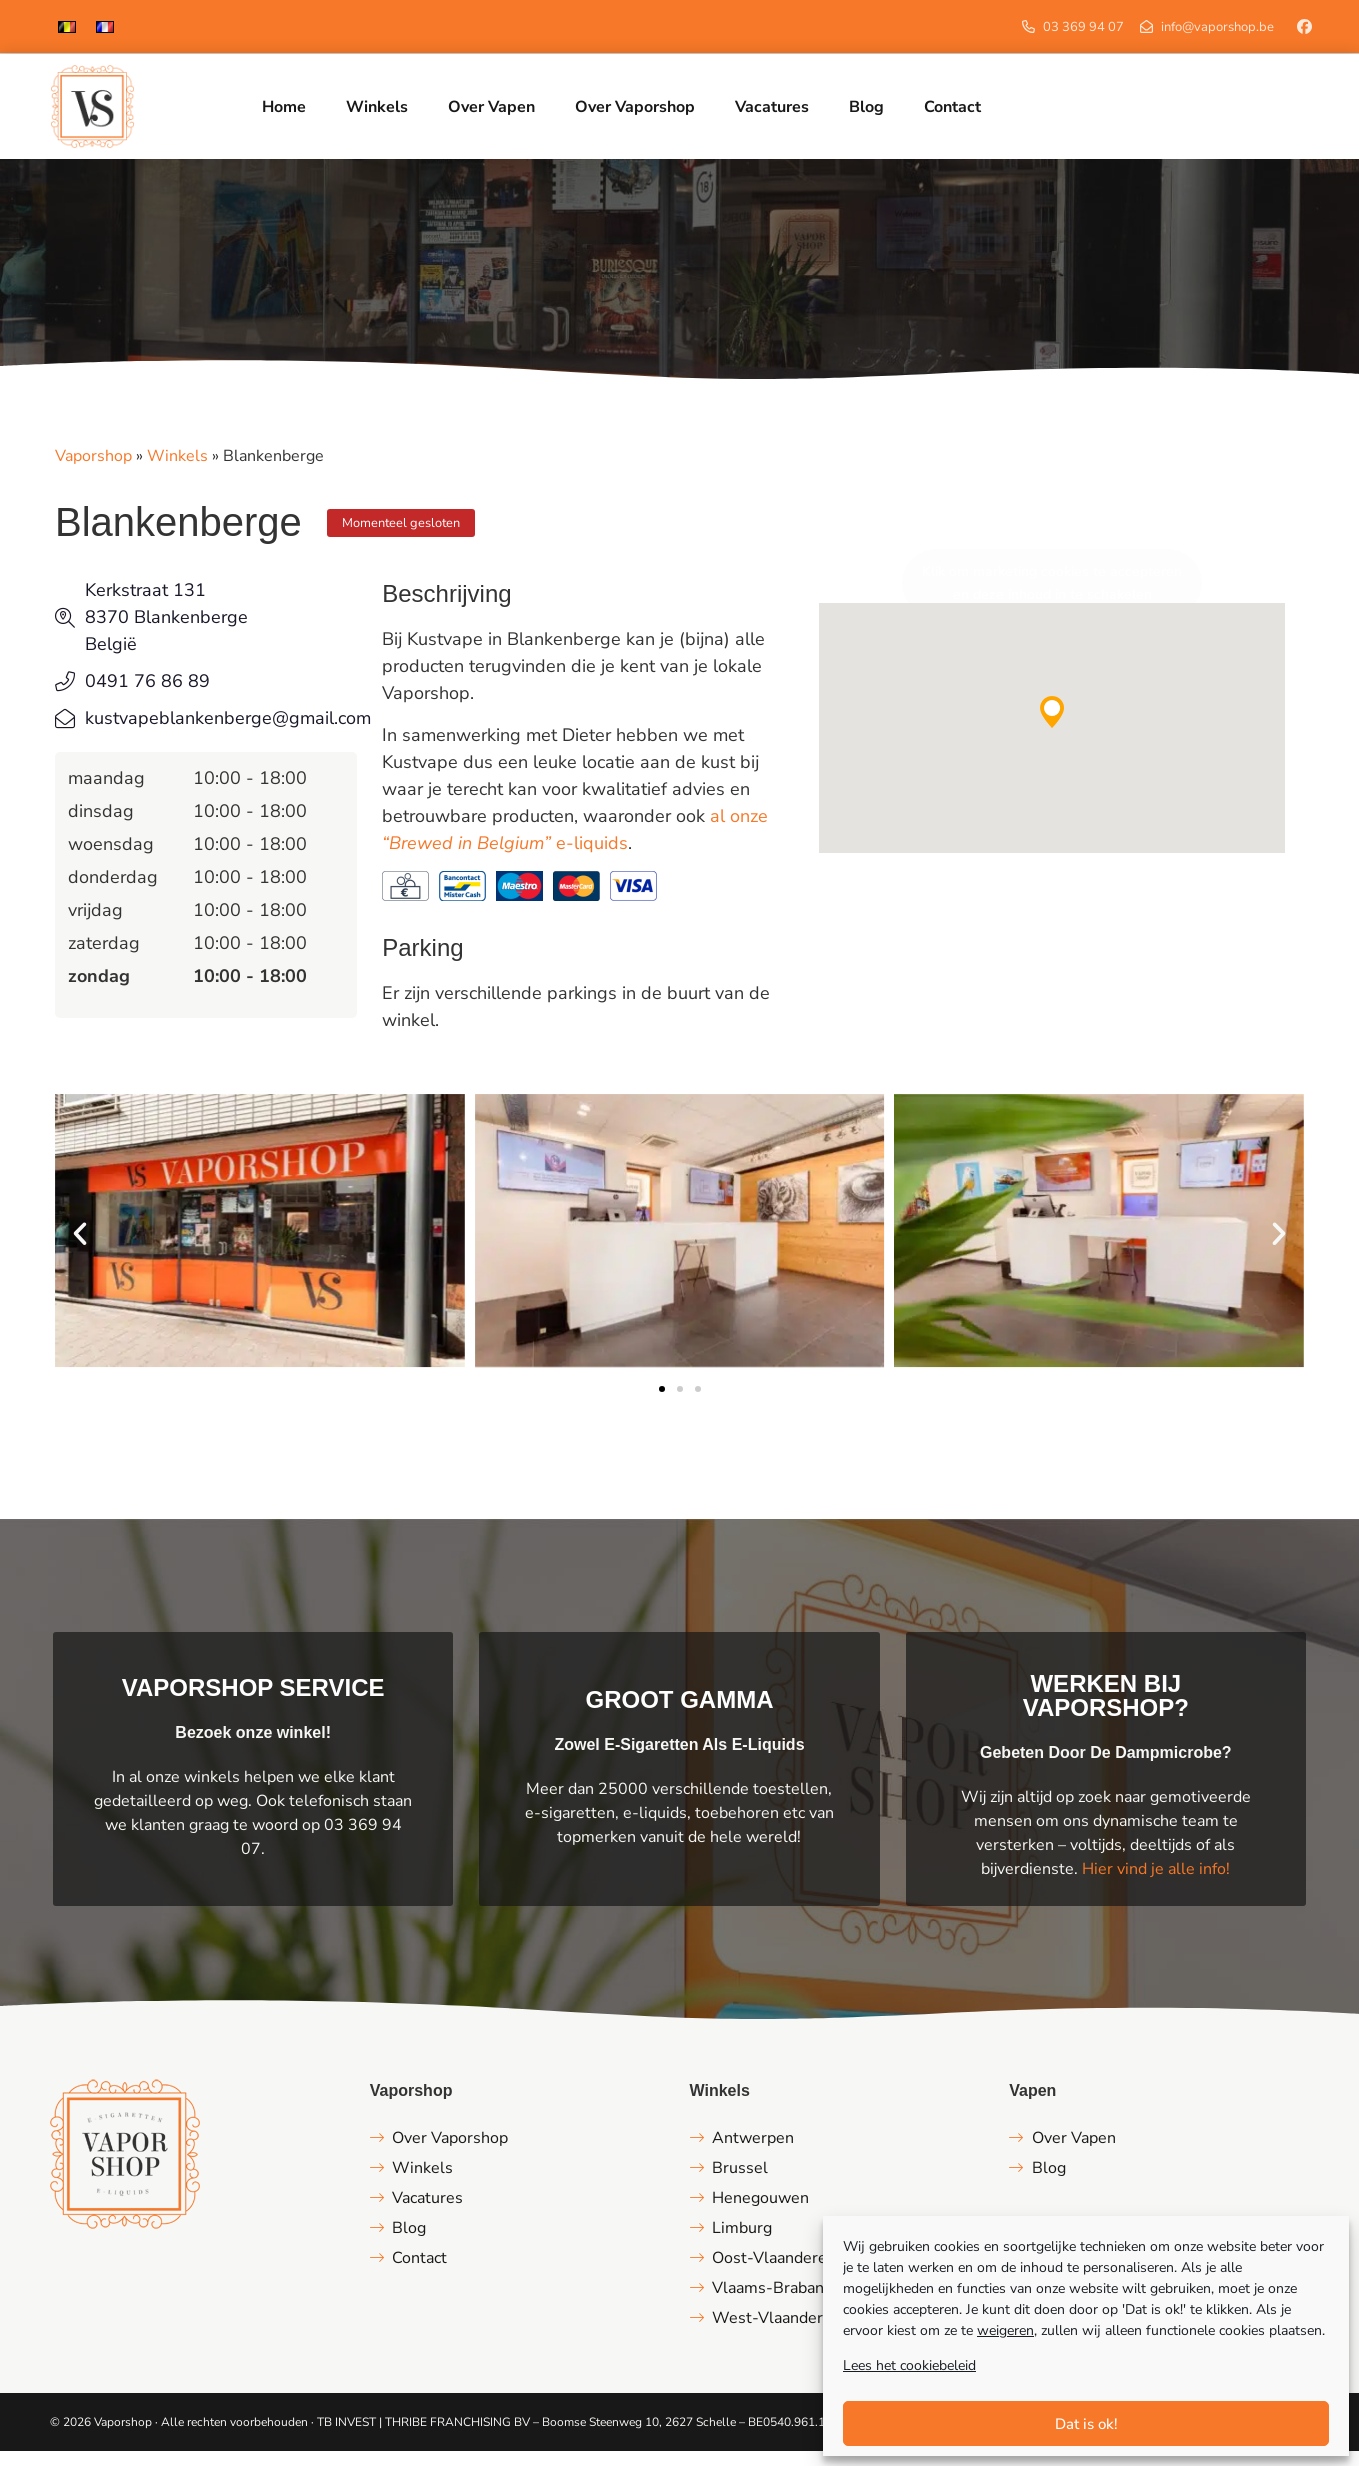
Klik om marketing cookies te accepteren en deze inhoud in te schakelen (1052, 598)
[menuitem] (67, 26)
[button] (1052, 727)
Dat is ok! (1086, 2424)
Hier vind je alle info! (1156, 1884)
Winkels (177, 471)
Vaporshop (93, 471)
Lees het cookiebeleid (909, 2365)
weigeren (1005, 2330)
